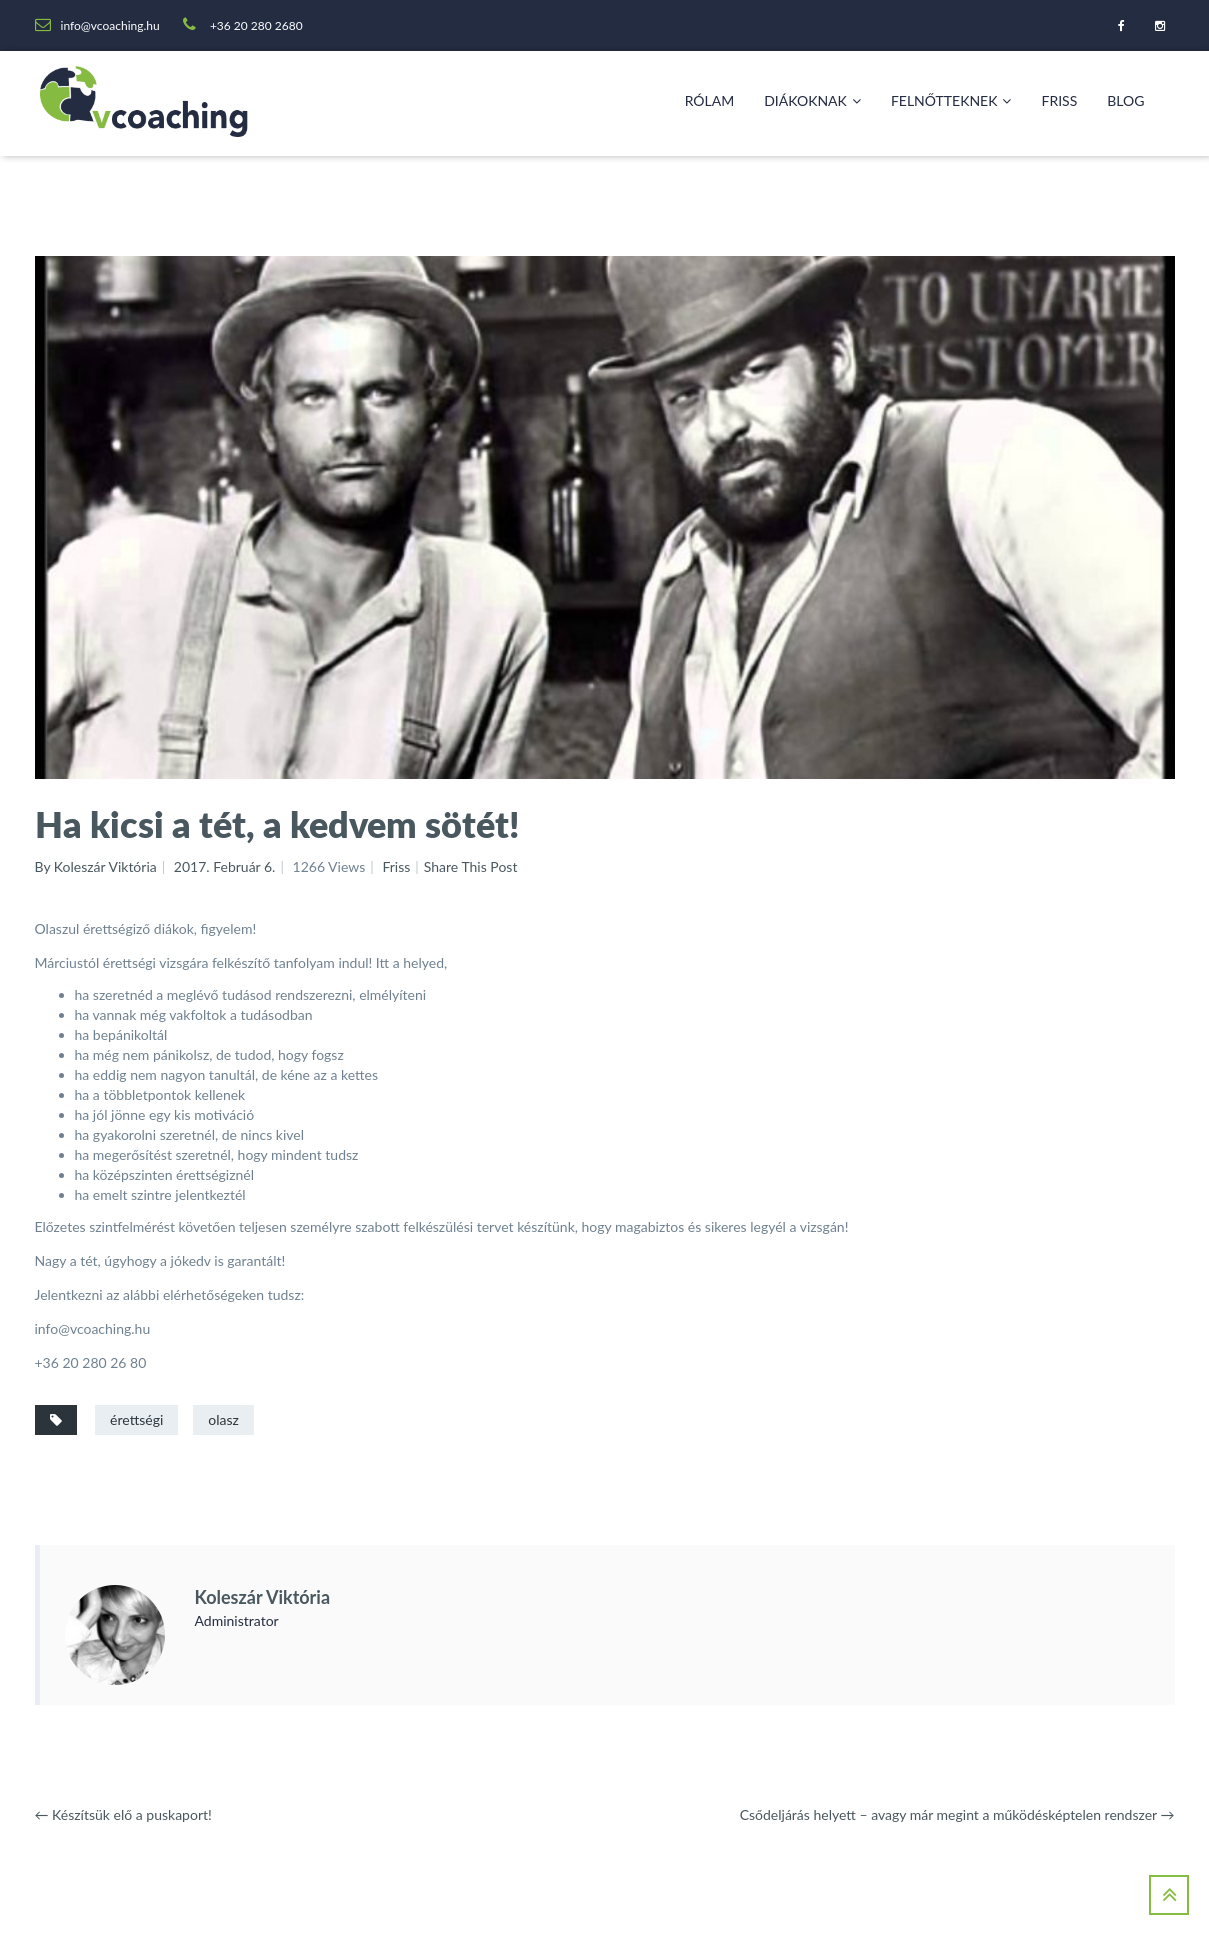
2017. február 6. (225, 866)
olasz (223, 1419)
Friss (1059, 100)
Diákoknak (812, 101)
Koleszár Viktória (263, 1597)
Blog (1125, 100)
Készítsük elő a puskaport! (123, 1814)
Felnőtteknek (951, 101)
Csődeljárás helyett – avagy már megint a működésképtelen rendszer (957, 1814)
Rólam (710, 100)
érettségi (136, 1419)
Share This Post (471, 866)
